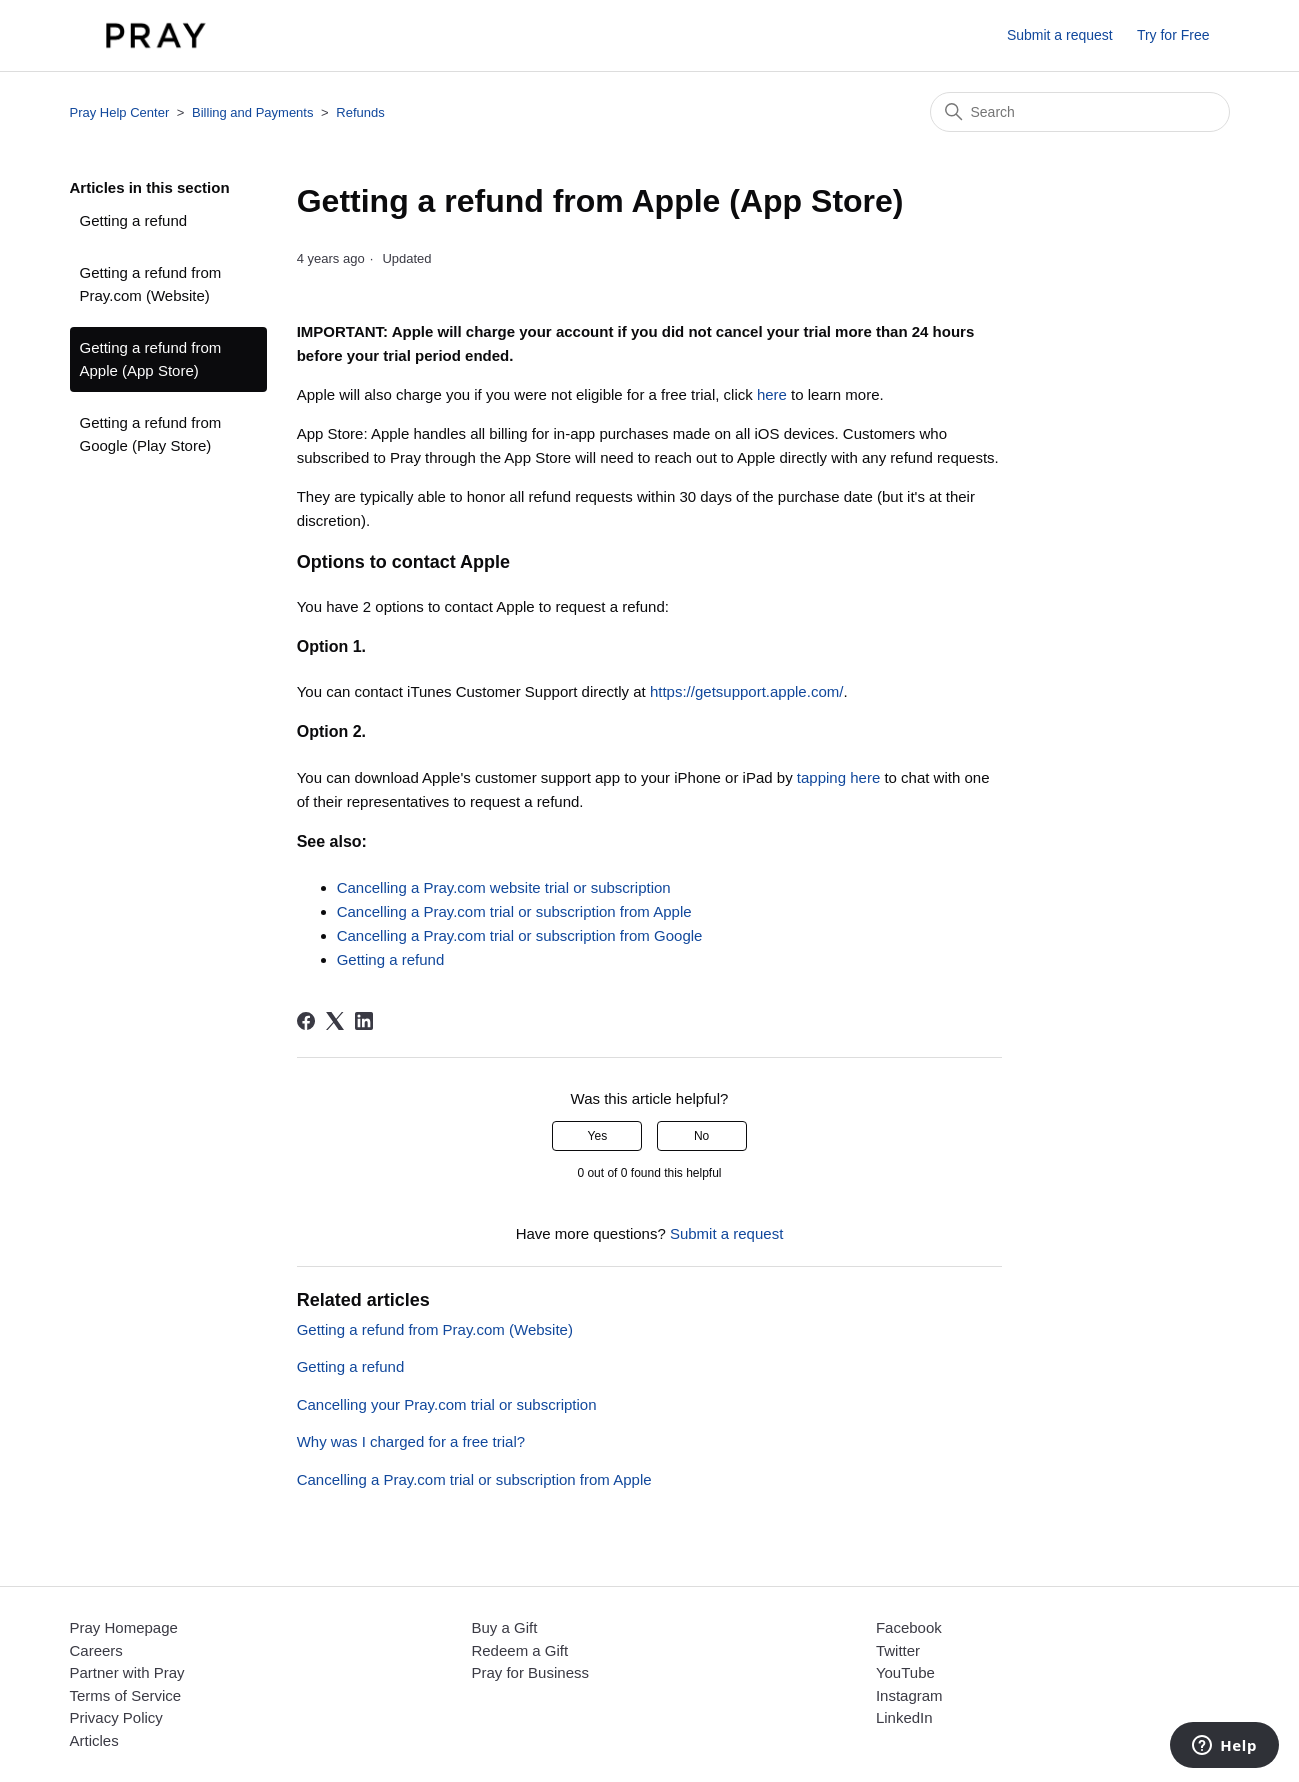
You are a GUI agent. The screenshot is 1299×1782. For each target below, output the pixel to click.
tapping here (838, 777)
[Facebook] (306, 1021)
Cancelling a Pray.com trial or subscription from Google (520, 935)
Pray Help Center (120, 112)
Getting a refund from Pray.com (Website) (151, 284)
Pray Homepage (124, 1627)
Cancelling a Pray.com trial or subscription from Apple (514, 911)
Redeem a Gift (519, 1650)
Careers (96, 1650)
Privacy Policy (116, 1717)
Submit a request (1060, 35)
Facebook (909, 1627)
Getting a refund (134, 220)
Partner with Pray (127, 1672)
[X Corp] (335, 1021)
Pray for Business (530, 1672)
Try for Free (1173, 35)
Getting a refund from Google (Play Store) (151, 434)
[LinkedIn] (364, 1021)
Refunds (360, 112)
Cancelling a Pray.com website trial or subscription (504, 887)
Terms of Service (126, 1695)
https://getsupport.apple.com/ (746, 691)
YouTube (905, 1672)
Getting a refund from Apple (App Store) (151, 359)
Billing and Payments (252, 112)
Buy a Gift (504, 1627)
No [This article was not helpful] (701, 1136)
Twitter (898, 1650)
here (772, 394)
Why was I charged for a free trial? (411, 1441)
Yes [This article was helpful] (598, 1136)
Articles (94, 1740)
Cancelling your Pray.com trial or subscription (447, 1404)
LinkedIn (904, 1717)
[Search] (1080, 112)
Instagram (909, 1695)
